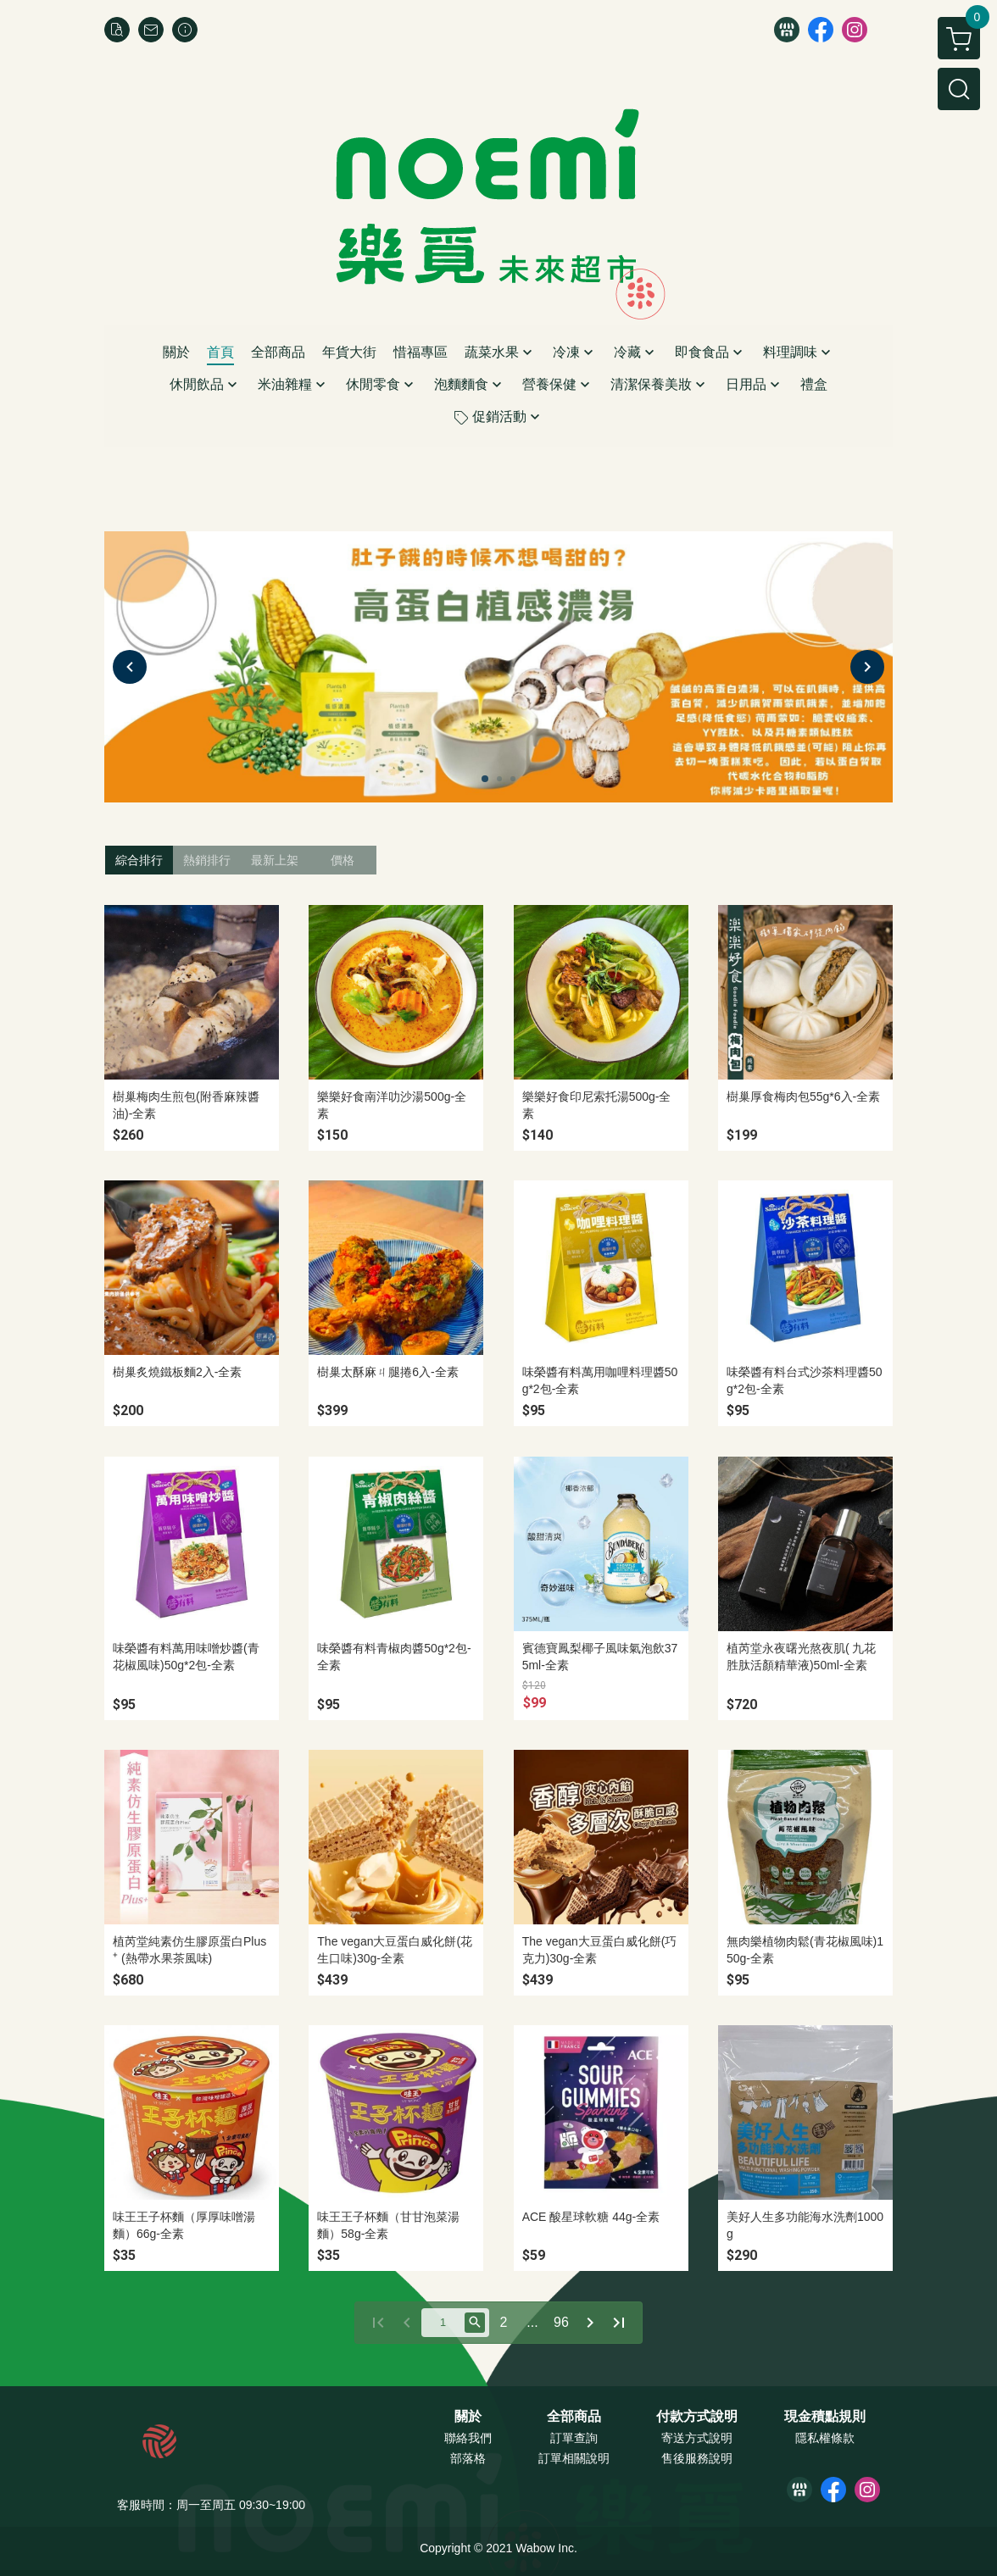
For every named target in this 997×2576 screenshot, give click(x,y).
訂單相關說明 (574, 2458)
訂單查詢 (574, 2438)
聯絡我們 (468, 2438)
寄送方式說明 (696, 2438)
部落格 (468, 2458)
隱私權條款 (825, 2438)
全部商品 (574, 2416)
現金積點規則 (825, 2416)
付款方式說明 (697, 2416)
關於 (468, 2416)
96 (561, 2322)
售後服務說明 (696, 2458)
